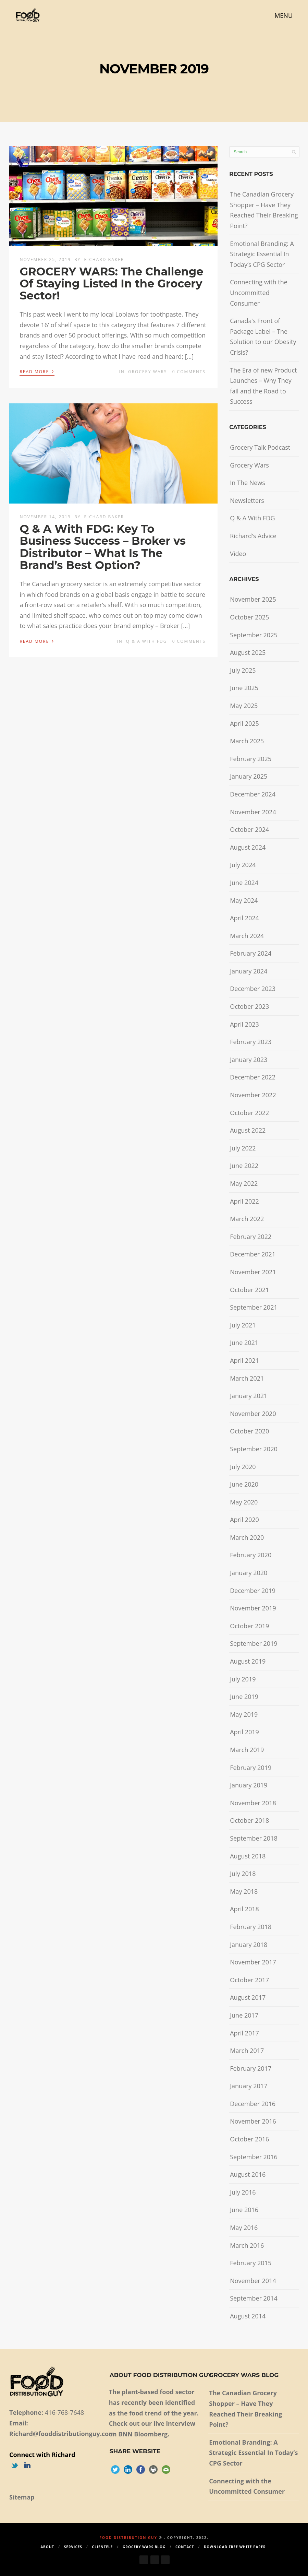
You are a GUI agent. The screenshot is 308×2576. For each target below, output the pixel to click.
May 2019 (244, 1714)
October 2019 (249, 1626)
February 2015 (250, 2263)
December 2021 (252, 1254)
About (47, 2546)
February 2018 (250, 1927)
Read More (37, 371)
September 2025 (254, 635)
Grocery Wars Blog (144, 2546)
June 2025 (244, 688)
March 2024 (247, 936)
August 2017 (248, 1997)
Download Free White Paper (235, 2546)
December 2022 (252, 1077)
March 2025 (247, 741)
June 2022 (244, 1165)
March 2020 (247, 1537)
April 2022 (244, 1201)
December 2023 (252, 988)
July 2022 (243, 1148)
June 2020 (244, 1484)
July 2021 (243, 1325)
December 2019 (252, 1590)
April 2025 (244, 723)
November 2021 (253, 1272)
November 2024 (253, 812)
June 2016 (244, 2210)
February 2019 (250, 1767)
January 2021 (248, 1396)
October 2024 (249, 829)
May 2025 (244, 705)
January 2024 (248, 971)
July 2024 (243, 865)
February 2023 (250, 1042)
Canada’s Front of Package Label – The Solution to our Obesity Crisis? (263, 336)
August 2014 (248, 2316)
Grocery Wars (147, 372)
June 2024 (244, 882)
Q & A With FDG (146, 641)
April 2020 (244, 1519)
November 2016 (253, 2121)
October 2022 (249, 1113)
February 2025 (250, 759)
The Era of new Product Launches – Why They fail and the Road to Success (263, 386)
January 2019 (248, 1785)
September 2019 (254, 1643)
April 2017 (244, 2033)
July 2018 (243, 1873)
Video (238, 554)
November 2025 (253, 599)
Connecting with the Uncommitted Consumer (258, 292)
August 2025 (248, 652)
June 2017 (244, 2015)
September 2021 (254, 1307)
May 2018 (244, 1891)
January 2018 (248, 1944)
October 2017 (249, 1980)
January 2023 (248, 1059)
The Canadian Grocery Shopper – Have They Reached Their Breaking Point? (264, 210)
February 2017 (250, 2068)
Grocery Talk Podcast (260, 447)
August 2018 (248, 1856)
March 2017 (247, 2050)
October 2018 (249, 1820)
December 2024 (252, 794)
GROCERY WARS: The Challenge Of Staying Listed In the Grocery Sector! (111, 283)
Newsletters (247, 500)
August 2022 (248, 1130)
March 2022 (247, 1219)
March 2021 (247, 1378)
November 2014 (253, 2281)
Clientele (102, 2546)
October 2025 (249, 617)
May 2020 (244, 1502)
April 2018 (244, 1909)
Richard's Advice (253, 536)
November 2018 (253, 1803)
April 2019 (244, 1732)
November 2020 (253, 1413)
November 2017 (253, 1962)
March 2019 (247, 1750)
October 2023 (249, 1006)
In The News (247, 482)
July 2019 (243, 1679)
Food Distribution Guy (128, 2537)
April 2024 (244, 918)
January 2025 (248, 776)
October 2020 (249, 1431)
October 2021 (249, 1290)
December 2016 (252, 2104)
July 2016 (243, 2192)
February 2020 (250, 1555)
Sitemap (22, 2497)
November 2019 (253, 1608)
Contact (184, 2546)
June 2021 (244, 1342)
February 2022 (250, 1236)
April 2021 (244, 1360)
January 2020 (248, 1573)
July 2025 (243, 670)
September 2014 (254, 2298)
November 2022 (253, 1095)
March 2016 (247, 2245)
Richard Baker (104, 259)
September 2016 (254, 2157)
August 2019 (248, 1661)
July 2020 (243, 1467)
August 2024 (248, 847)
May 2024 (244, 900)
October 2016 (249, 2139)
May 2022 (244, 1183)
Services (73, 2546)
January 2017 (248, 2086)
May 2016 (244, 2227)
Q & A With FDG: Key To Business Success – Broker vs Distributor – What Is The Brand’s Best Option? (103, 547)
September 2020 (254, 1449)
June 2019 (244, 1696)
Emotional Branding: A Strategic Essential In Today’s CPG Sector (262, 254)
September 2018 (254, 1838)
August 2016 (248, 2174)
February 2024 (250, 953)
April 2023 (244, 1024)
